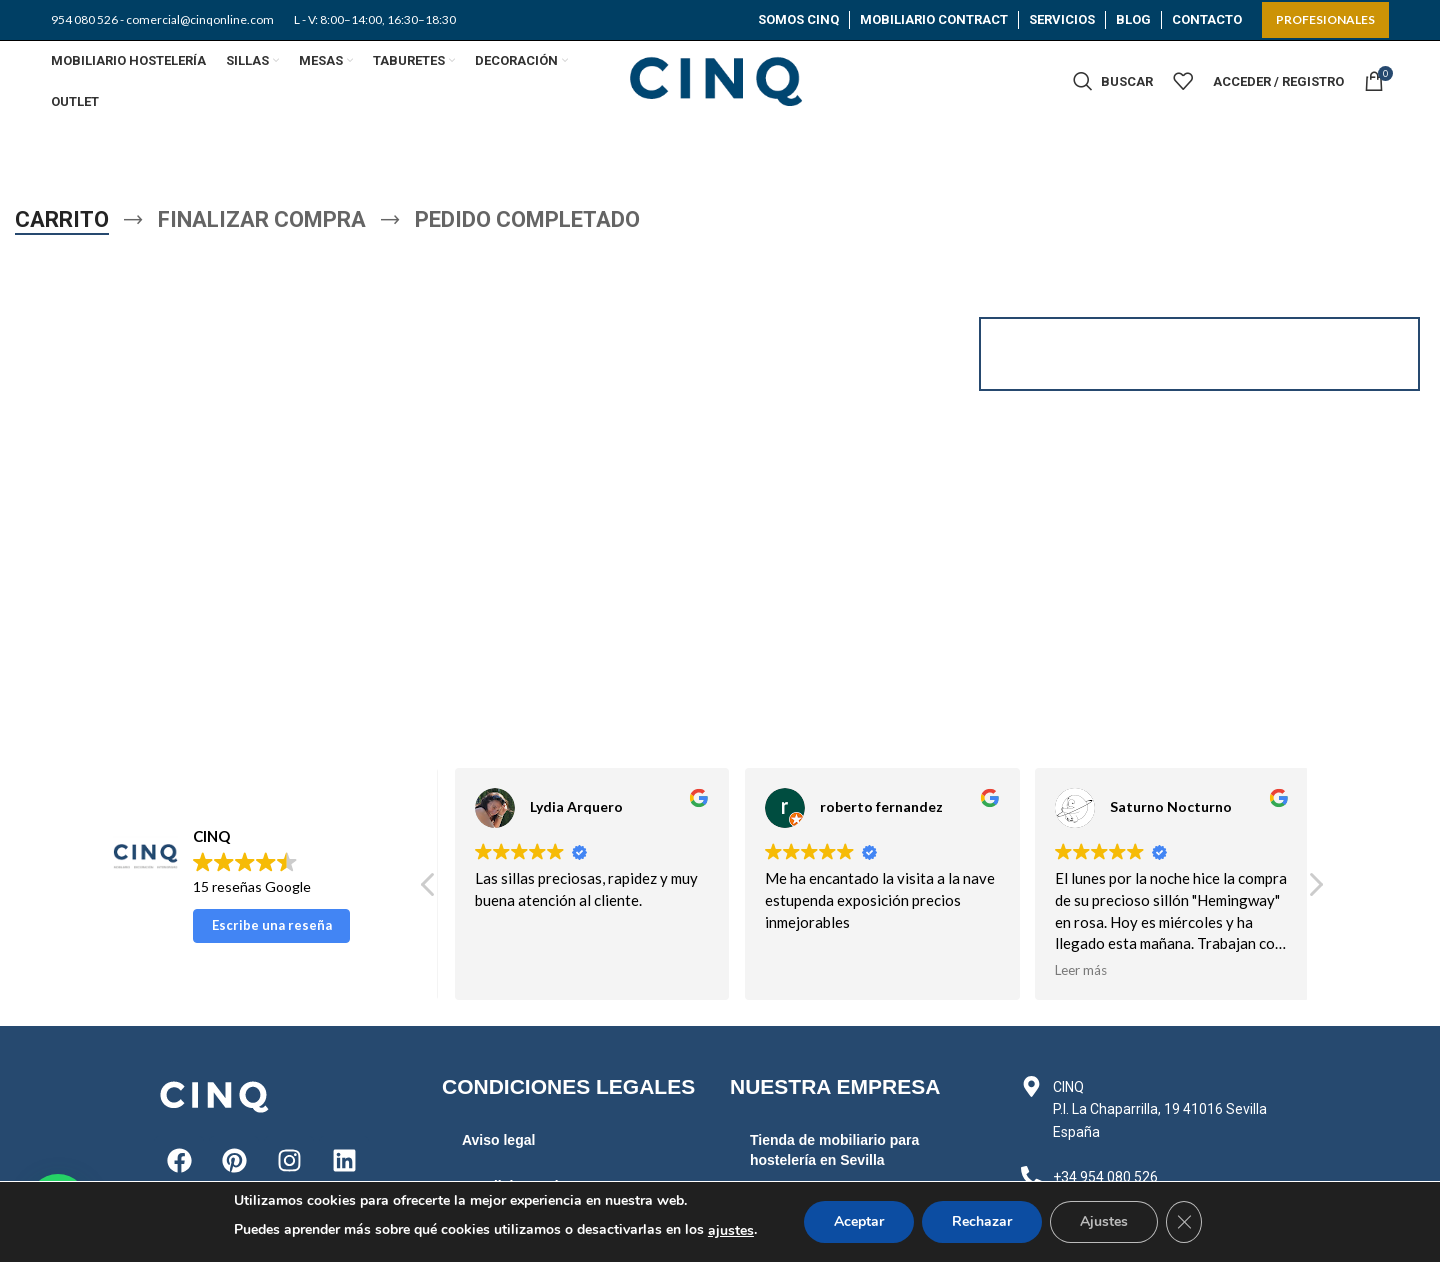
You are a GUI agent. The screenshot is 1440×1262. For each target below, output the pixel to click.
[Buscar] (1113, 81)
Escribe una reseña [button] (272, 925)
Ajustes (1104, 1221)
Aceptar (859, 1221)
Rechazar (982, 1221)
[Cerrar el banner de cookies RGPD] (1184, 1222)
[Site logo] (720, 79)
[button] (1315, 890)
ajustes (731, 1230)
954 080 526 (84, 19)
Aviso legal (498, 1140)
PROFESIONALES (1325, 19)
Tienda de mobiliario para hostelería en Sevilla (834, 1150)
